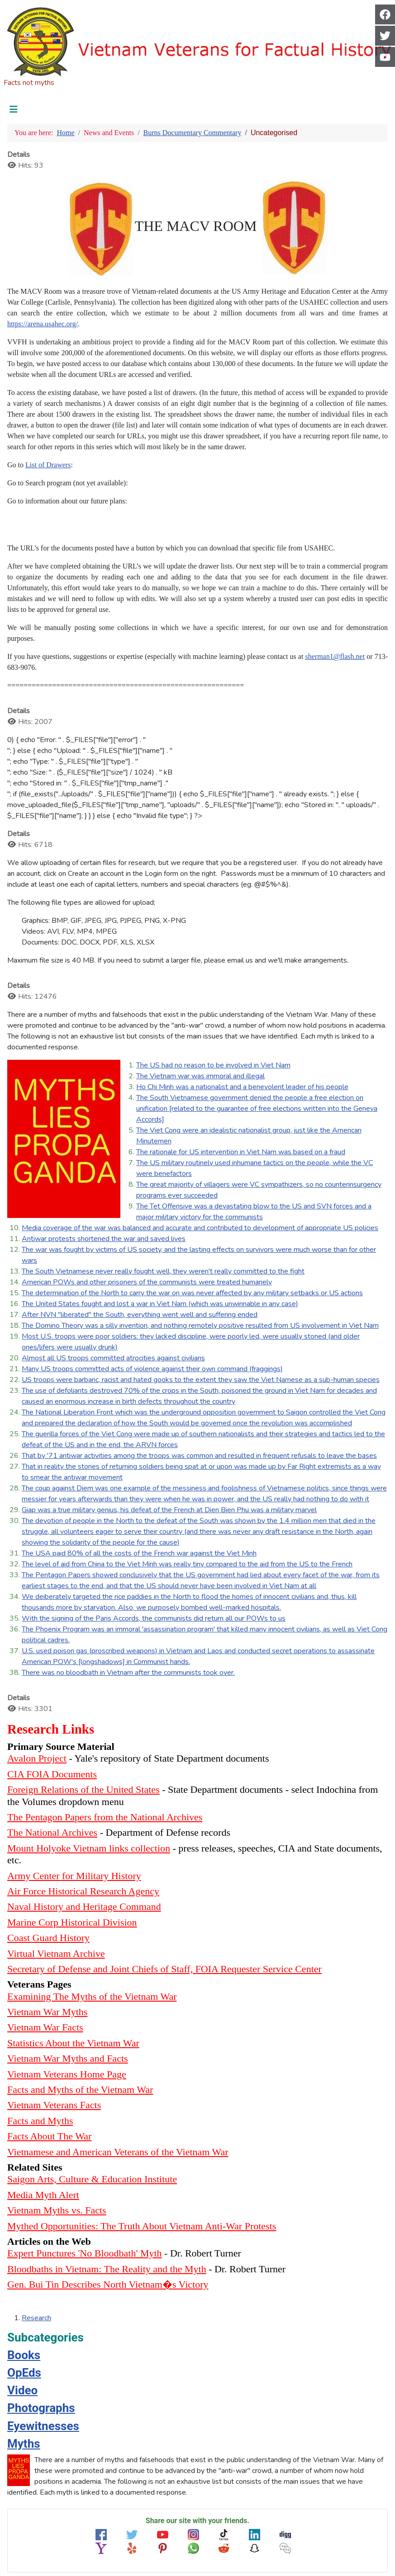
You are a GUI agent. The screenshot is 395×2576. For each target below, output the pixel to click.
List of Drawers (48, 465)
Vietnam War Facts (45, 2027)
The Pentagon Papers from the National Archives (104, 1817)
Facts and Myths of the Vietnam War (80, 2089)
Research (36, 2318)
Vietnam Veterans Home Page (66, 2074)
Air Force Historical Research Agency (83, 1891)
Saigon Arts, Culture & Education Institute (92, 2179)
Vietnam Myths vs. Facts (56, 2210)
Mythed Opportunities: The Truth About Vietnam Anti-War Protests (141, 2226)
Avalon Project (37, 1758)
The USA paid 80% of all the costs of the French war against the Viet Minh (139, 1553)
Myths (23, 2443)
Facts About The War (49, 2136)
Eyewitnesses (43, 2426)
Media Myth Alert (43, 2194)
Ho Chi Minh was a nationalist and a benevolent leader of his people (242, 1087)
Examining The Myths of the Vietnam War (92, 1996)
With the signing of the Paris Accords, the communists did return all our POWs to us (154, 1618)
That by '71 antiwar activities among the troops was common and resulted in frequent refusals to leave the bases (199, 1456)
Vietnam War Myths (47, 2011)
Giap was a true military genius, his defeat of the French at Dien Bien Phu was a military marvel (169, 1510)
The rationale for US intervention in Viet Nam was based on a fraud (240, 1152)
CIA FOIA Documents (52, 1774)
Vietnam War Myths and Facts (67, 2058)
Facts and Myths (40, 2120)
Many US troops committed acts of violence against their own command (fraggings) (152, 1369)
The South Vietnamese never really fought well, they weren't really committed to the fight (163, 1271)
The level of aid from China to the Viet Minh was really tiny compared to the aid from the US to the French (187, 1564)
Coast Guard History (48, 1937)
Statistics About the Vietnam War (73, 2043)
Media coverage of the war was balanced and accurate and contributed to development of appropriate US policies (200, 1228)
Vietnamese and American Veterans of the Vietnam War (117, 2152)
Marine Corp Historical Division (72, 1922)
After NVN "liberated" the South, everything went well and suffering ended (139, 1315)
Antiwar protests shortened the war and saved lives (104, 1239)
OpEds (24, 2372)
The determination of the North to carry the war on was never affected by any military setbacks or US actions (192, 1293)
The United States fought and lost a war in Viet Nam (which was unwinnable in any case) (160, 1304)
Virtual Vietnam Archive (56, 1953)
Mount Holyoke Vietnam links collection (88, 1848)
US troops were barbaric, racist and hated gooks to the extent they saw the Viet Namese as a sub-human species (201, 1380)
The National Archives (52, 1832)
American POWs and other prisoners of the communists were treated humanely (147, 1282)
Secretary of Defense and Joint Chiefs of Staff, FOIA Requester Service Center (164, 1968)
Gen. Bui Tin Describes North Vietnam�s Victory (107, 2284)
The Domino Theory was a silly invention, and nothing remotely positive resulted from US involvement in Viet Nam (200, 1325)
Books (23, 2355)
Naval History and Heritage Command (84, 1906)
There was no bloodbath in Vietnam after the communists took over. (128, 1673)
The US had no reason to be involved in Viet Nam (213, 1065)
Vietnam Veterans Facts (54, 2105)
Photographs (41, 2408)
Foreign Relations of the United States (83, 1789)
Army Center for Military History (74, 1875)
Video (22, 2390)
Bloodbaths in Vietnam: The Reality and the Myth (106, 2269)
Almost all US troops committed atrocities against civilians (113, 1358)
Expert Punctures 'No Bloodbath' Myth (84, 2253)
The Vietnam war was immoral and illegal (200, 1076)
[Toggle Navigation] (14, 110)
